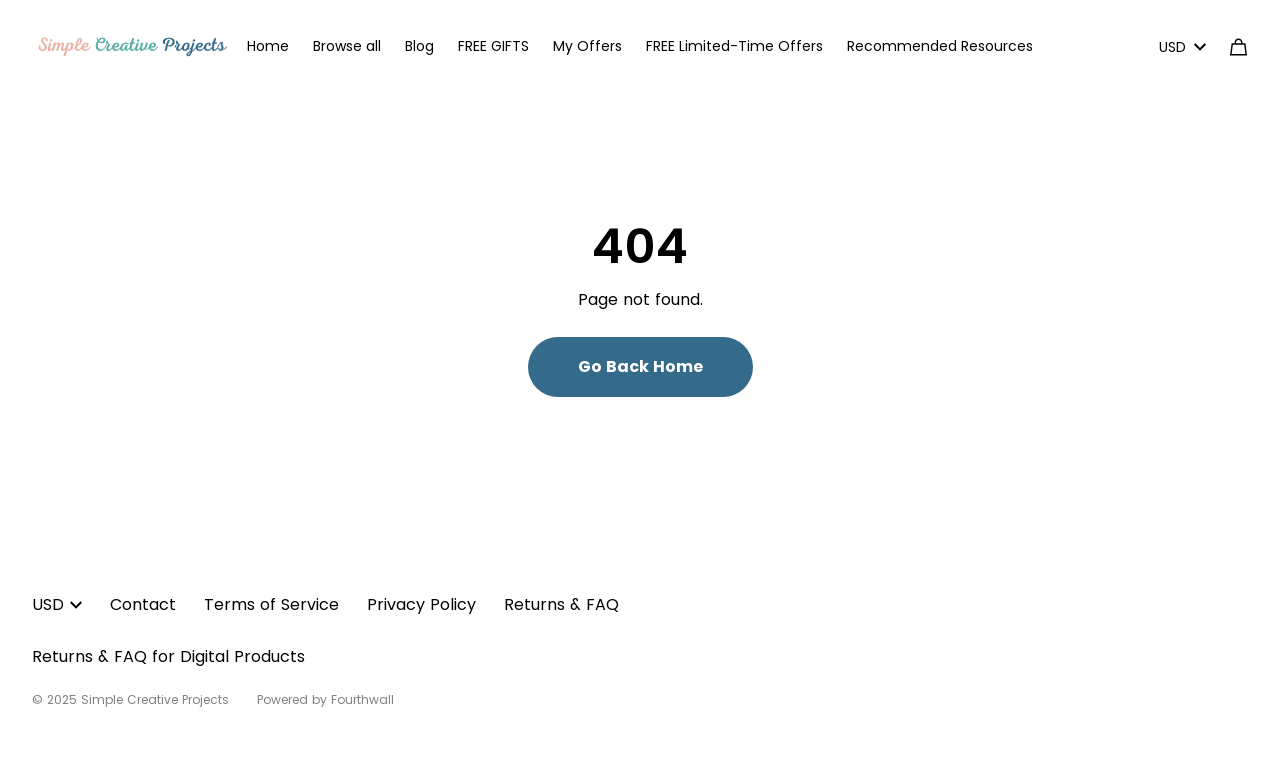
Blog (419, 46)
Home (268, 46)
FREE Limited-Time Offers (734, 46)
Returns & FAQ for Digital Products (168, 656)
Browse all (347, 46)
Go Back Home (640, 366)
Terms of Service (271, 604)
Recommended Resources (940, 46)
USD (1182, 47)
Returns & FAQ (561, 604)
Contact (143, 604)
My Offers (587, 46)
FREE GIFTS (493, 46)
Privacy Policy (421, 604)
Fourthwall (362, 699)
